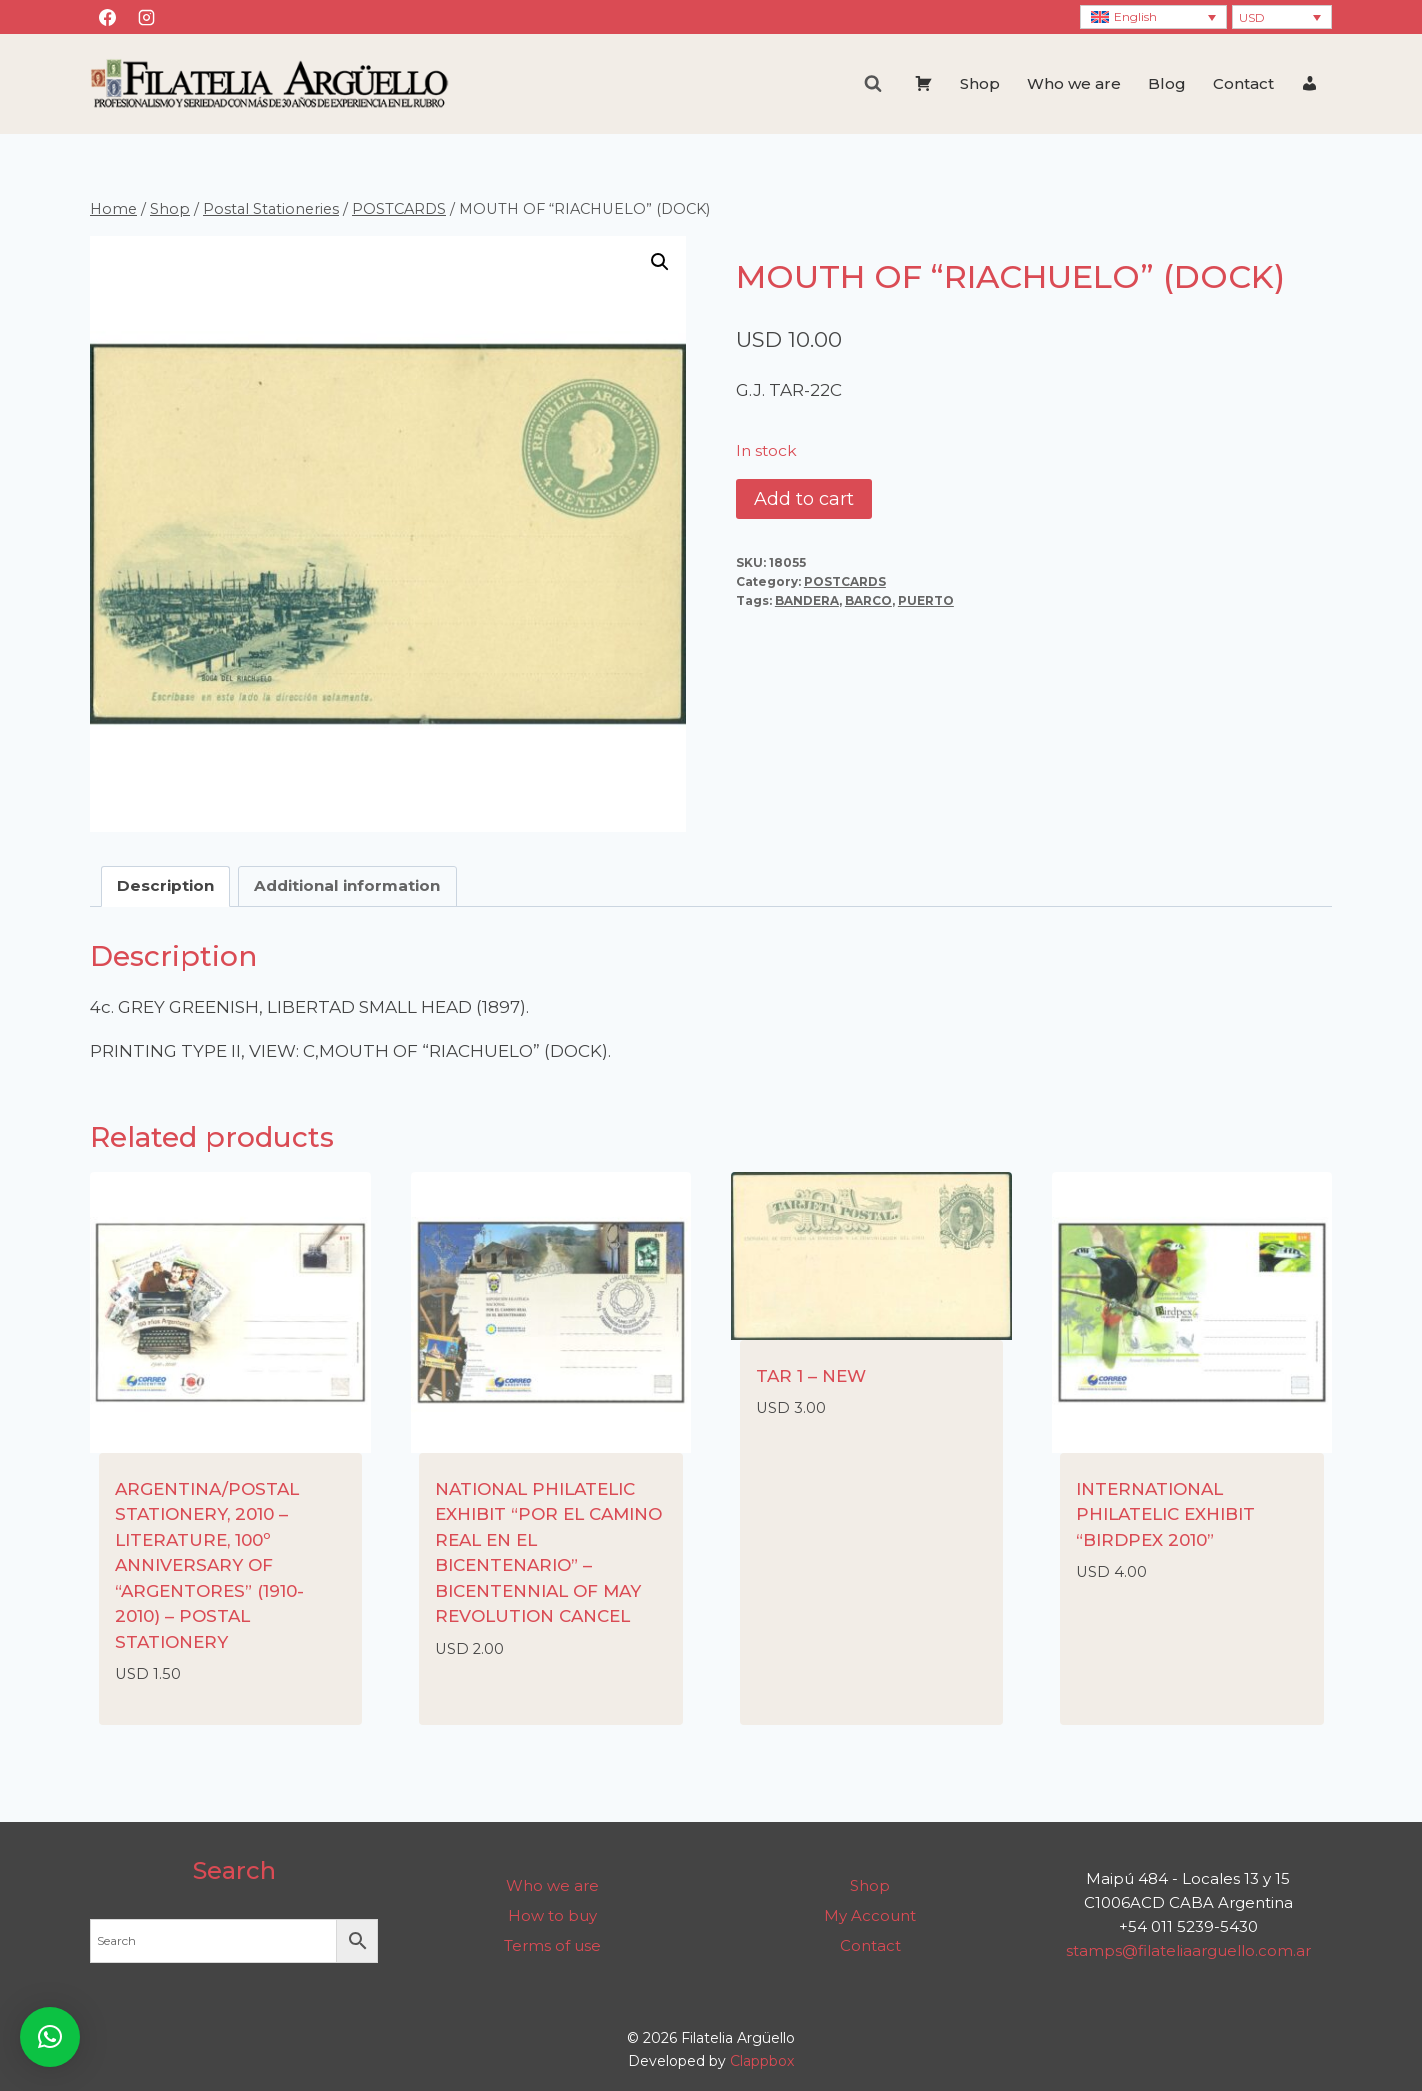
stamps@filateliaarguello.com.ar (1188, 1950)
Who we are (1074, 83)
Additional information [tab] (347, 885)
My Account (870, 1915)
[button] (660, 262)
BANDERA (807, 600)
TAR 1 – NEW (811, 1376)
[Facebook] (107, 17)
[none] (1153, 17)
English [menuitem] (1135, 16)
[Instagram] (146, 17)
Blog (1167, 83)
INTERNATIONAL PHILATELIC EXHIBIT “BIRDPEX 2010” (1165, 1514)
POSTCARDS (845, 581)
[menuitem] (1153, 17)
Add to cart (804, 499)
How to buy (552, 1915)
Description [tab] (165, 885)
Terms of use (552, 1945)
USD (1252, 17)
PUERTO (926, 600)
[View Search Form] (873, 84)
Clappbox (762, 2061)
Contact (1243, 83)
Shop (980, 83)
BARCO (868, 600)
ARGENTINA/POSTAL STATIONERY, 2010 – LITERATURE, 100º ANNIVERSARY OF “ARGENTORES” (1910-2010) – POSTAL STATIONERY (209, 1565)
